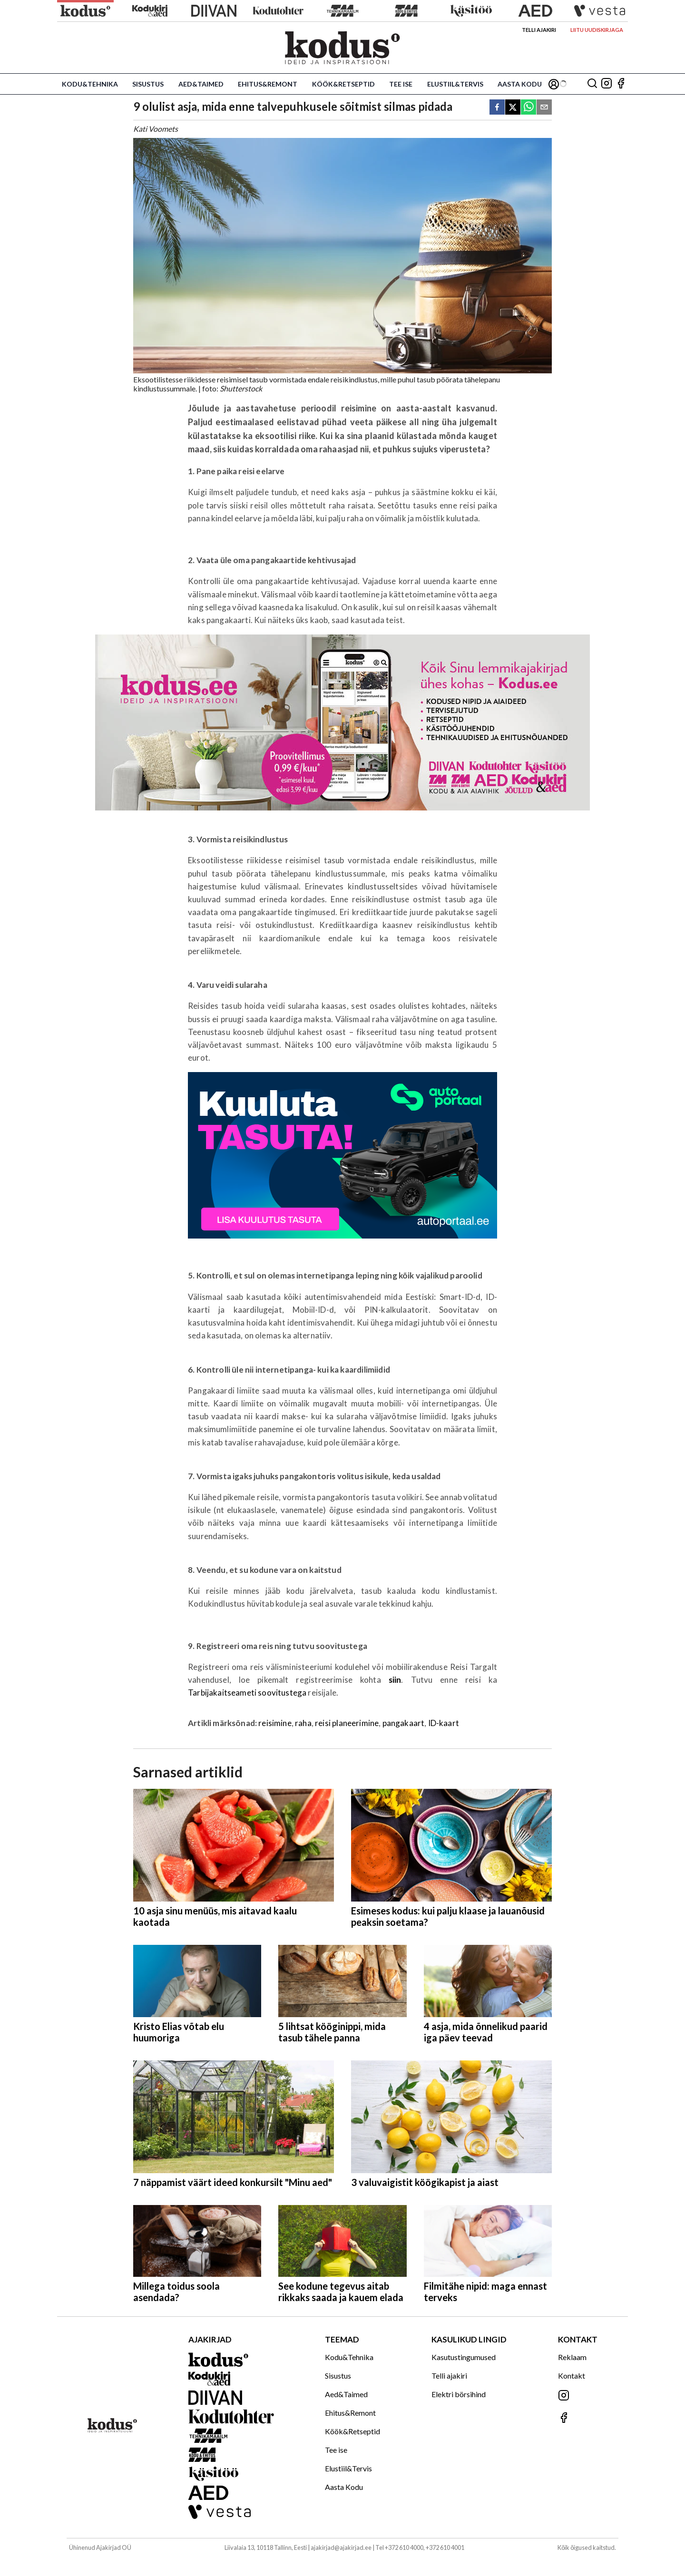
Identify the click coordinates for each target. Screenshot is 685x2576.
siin (395, 1680)
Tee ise (400, 84)
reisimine (275, 1723)
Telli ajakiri (539, 30)
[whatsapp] (528, 107)
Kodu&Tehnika (90, 84)
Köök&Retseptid (343, 84)
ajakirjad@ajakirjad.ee (341, 2547)
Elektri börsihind (458, 2394)
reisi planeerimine (347, 1723)
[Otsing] (592, 84)
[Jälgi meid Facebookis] (621, 84)
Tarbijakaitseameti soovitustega (247, 1693)
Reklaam (572, 2356)
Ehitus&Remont (267, 84)
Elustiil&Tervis (455, 84)
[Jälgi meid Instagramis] (606, 84)
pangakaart (403, 1723)
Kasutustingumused (463, 2356)
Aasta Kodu (520, 84)
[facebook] (497, 107)
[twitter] (512, 107)
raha (303, 1723)
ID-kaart (443, 1723)
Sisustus (148, 84)
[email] (544, 107)
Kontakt (571, 2375)
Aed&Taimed (201, 84)
